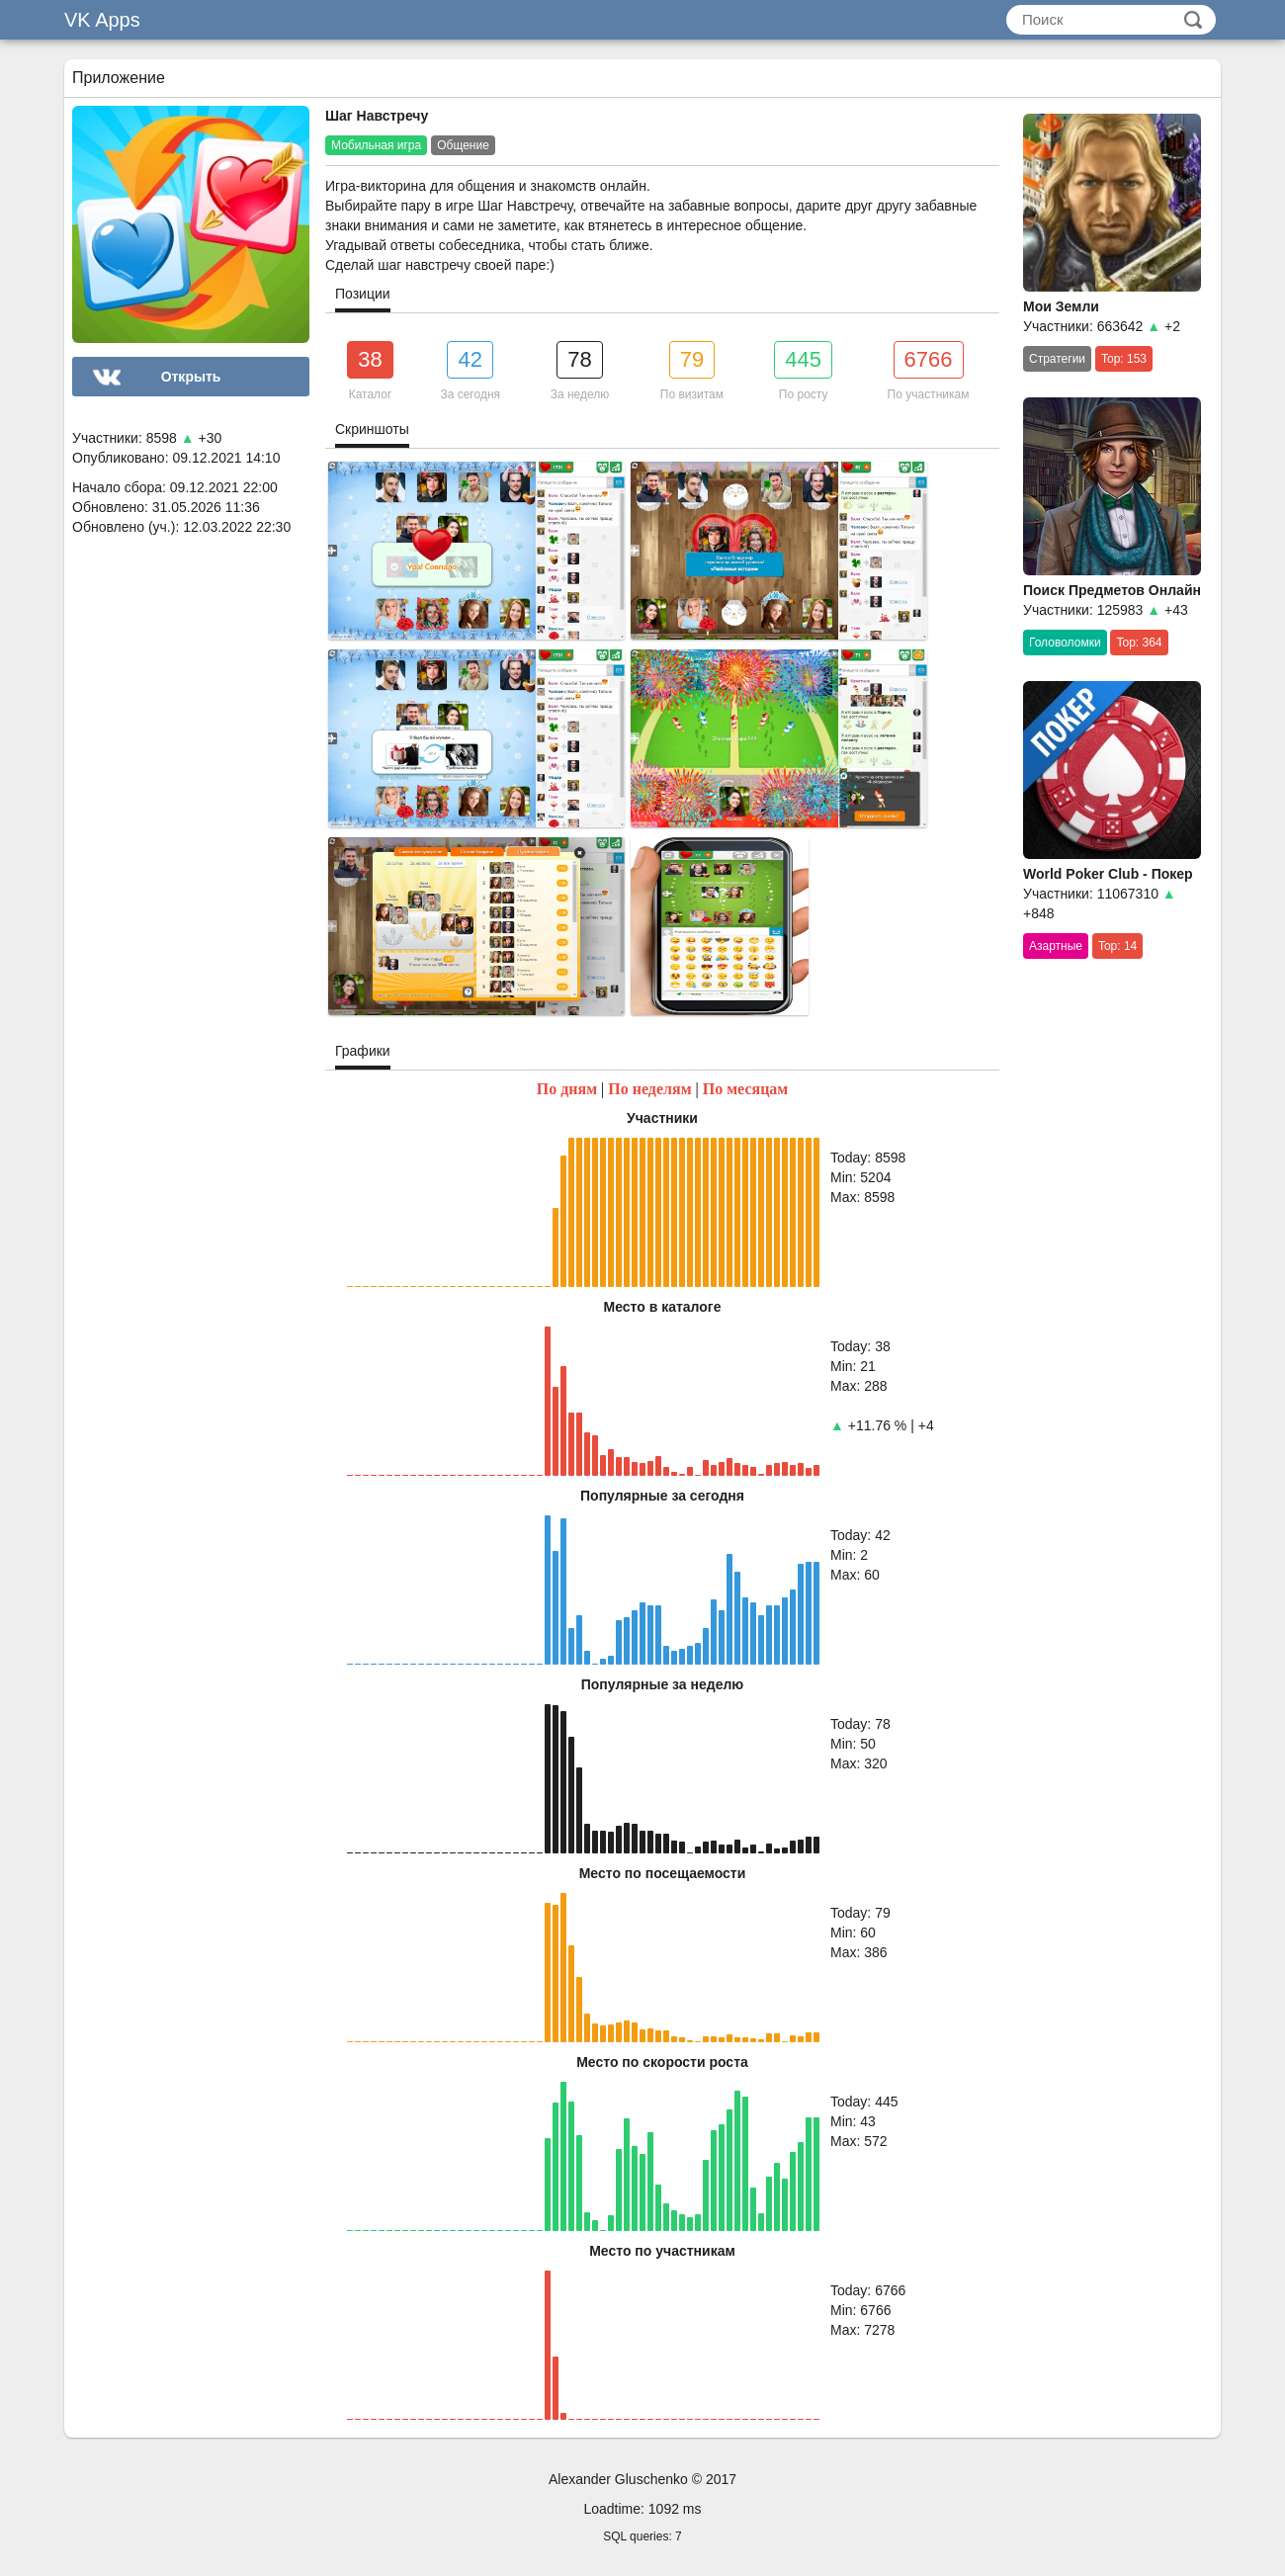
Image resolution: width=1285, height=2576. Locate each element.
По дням (567, 1088)
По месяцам (746, 1088)
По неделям (649, 1088)
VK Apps (102, 20)
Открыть (191, 377)
